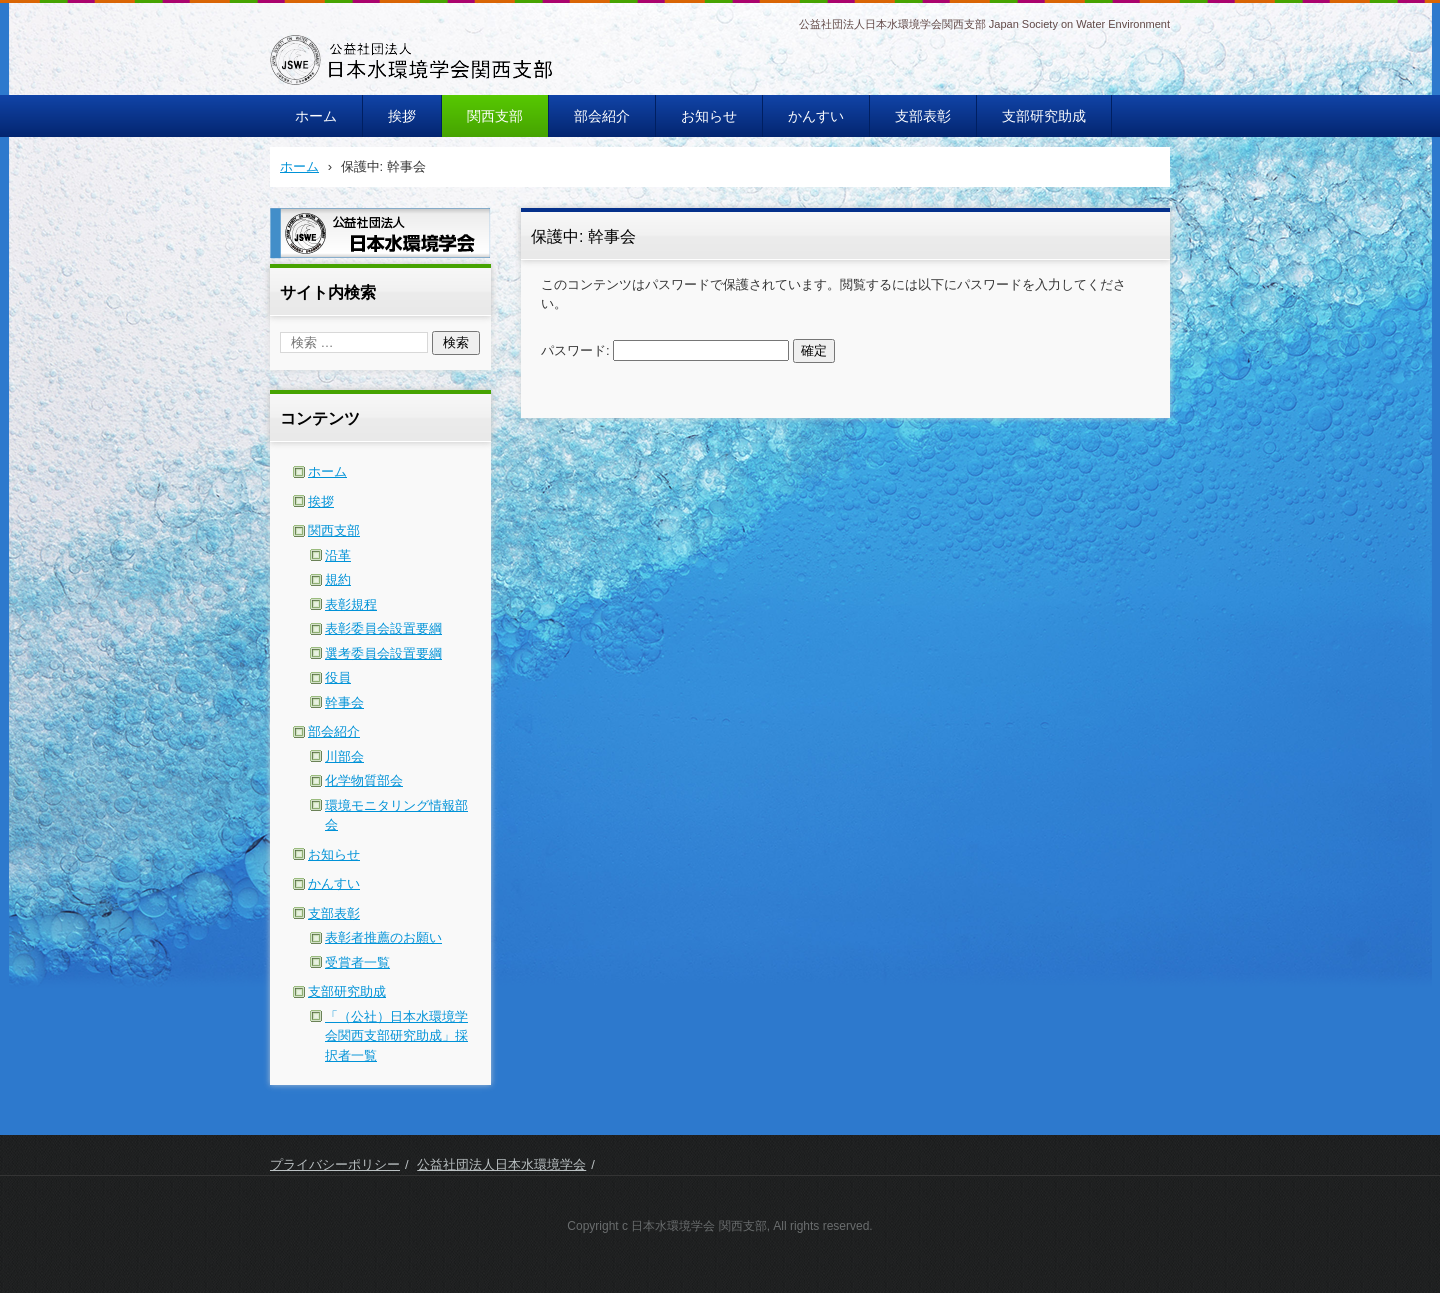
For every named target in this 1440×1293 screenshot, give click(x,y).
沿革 (338, 555)
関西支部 (495, 116)
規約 (338, 579)
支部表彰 (923, 116)
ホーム (316, 116)
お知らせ (709, 116)
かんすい (816, 116)
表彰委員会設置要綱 (383, 628)
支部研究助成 (1044, 116)
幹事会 (344, 702)
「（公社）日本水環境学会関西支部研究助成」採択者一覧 (396, 1036)
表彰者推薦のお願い (383, 937)
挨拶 (402, 116)
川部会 (344, 756)
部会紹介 (602, 116)
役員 (338, 677)
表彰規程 (351, 604)
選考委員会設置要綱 (383, 653)
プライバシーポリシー (335, 1164)
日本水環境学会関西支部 (369, 98)
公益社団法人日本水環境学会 (501, 1164)
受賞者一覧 (357, 962)
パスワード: (665, 350)
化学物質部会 (364, 780)
